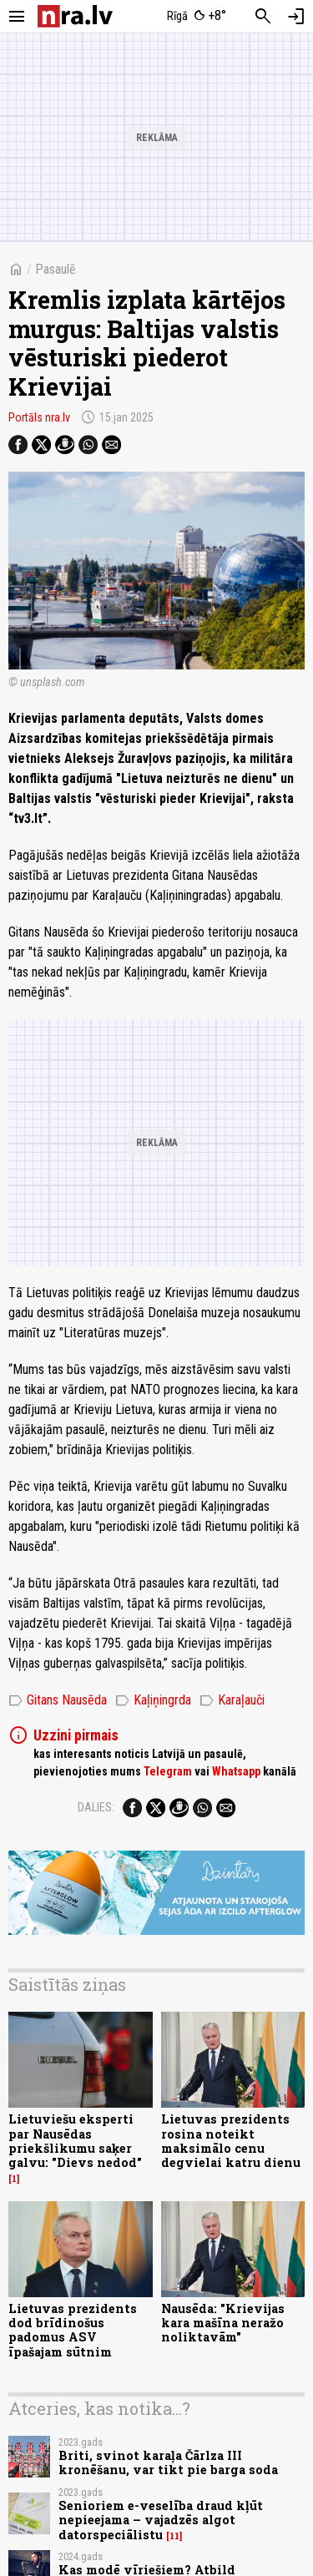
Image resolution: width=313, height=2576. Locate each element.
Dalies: (96, 1807)
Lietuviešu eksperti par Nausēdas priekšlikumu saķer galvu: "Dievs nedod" (75, 2140)
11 (174, 2536)
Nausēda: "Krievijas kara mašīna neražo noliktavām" (223, 2323)
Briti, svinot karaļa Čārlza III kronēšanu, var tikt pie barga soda (168, 2462)
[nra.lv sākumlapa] (75, 16)
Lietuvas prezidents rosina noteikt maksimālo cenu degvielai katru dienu (230, 2140)
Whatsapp (236, 1771)
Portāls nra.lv (39, 417)
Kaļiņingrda (153, 1700)
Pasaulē (55, 269)
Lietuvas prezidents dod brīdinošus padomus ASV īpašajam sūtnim (72, 2330)
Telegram (168, 1771)
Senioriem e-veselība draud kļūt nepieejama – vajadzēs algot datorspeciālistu (160, 2520)
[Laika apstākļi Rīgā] (196, 17)
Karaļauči (232, 1700)
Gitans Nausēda (57, 1700)
